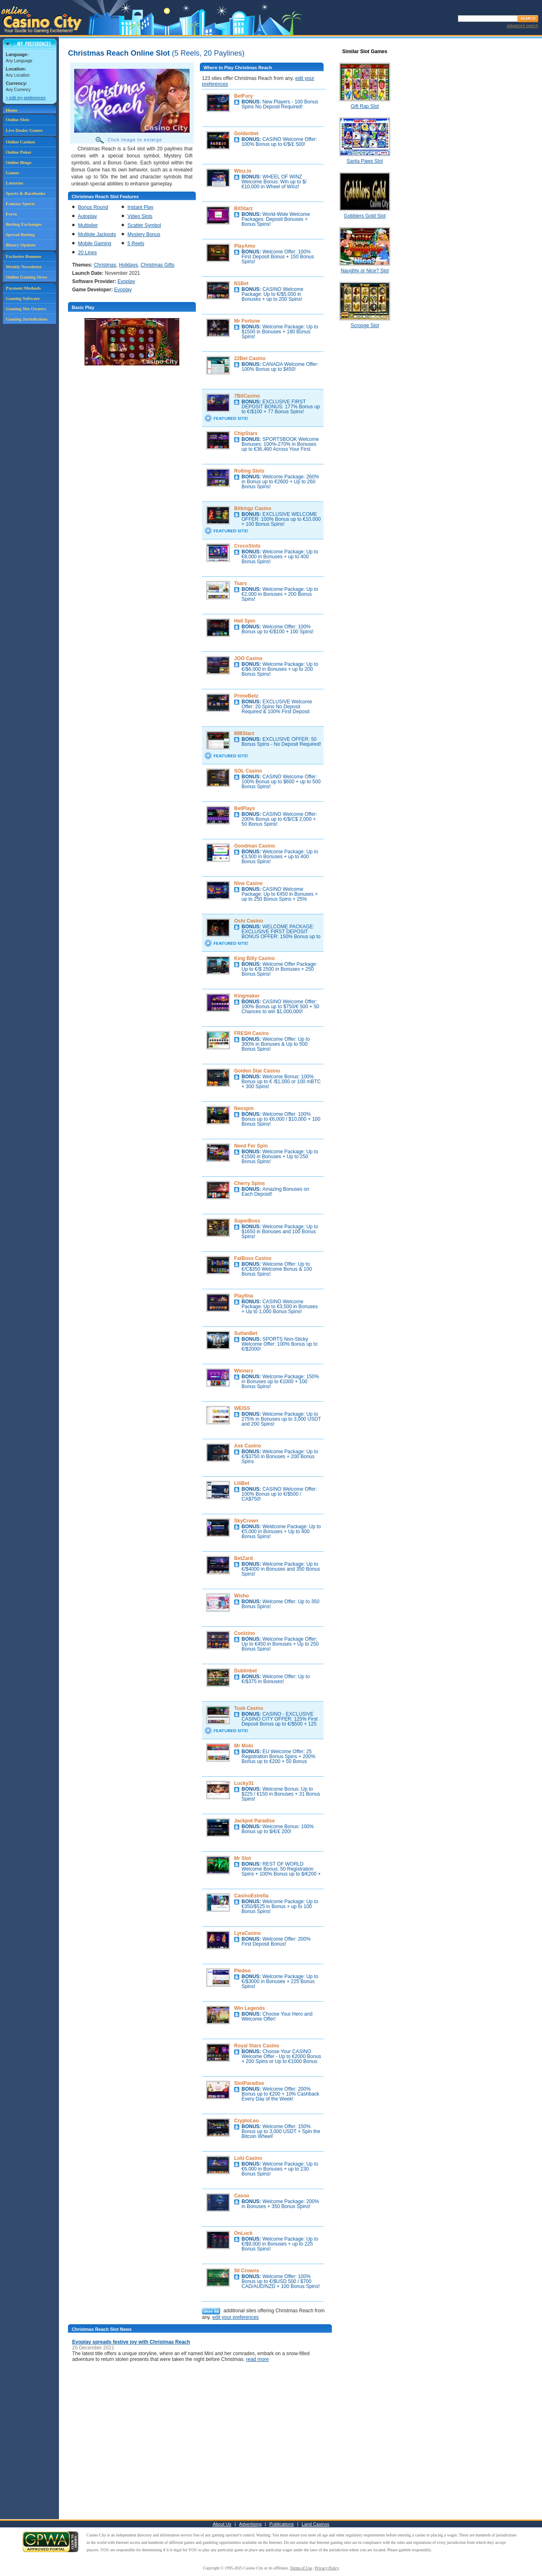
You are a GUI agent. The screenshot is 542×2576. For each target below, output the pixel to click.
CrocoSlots (247, 546)
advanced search (522, 25)
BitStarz (243, 208)
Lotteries (14, 182)
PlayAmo (244, 246)
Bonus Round (93, 207)
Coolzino (244, 1633)
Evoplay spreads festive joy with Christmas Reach (131, 2342)
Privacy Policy (327, 2568)
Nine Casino (248, 883)
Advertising (250, 2524)
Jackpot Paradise (254, 1821)
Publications (282, 2524)
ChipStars (246, 433)
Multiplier (88, 225)
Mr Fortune (247, 321)
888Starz (244, 733)
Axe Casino (247, 1446)
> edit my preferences (25, 98)
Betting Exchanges (24, 224)
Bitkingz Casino (252, 508)
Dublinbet (245, 1671)
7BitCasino (247, 396)
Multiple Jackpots (97, 234)
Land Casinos (315, 2524)
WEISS (242, 1408)
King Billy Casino (254, 958)
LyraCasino (247, 1933)
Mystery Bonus (143, 234)
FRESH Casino (251, 1033)
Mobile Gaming (94, 243)
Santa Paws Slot (365, 161)
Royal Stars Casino (256, 2046)
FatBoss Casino (253, 1258)
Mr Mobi (243, 1746)
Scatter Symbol (144, 225)
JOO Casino (248, 658)
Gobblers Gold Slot (364, 216)
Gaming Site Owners (26, 308)
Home (11, 110)
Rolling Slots (249, 471)
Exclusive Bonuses (23, 256)
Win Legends (249, 2008)
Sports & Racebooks (25, 193)
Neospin (243, 1108)
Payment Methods (23, 288)
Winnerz (243, 1371)
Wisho (241, 1596)
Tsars (240, 583)
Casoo (241, 2196)
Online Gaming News (26, 276)
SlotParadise (249, 2083)
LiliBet (241, 1483)
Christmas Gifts (157, 265)
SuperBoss (247, 1221)
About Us (222, 2524)
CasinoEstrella (251, 1896)
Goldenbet (246, 133)
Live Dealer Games (24, 130)
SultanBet (245, 1333)
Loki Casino (248, 2158)
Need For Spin (250, 1146)
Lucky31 (244, 1783)
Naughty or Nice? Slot (365, 271)
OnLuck (243, 2233)
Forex (11, 213)
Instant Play (140, 207)
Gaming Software (23, 298)
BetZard (243, 1558)
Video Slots (140, 216)
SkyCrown (246, 1521)
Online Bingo (18, 162)
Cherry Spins (249, 1183)
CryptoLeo (246, 2121)
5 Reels (135, 243)
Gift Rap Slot (365, 106)
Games (12, 172)
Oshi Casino (248, 921)
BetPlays (244, 808)
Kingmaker (247, 996)
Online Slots (17, 119)
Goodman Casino (254, 846)
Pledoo (242, 1971)
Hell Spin (244, 621)
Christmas (105, 265)
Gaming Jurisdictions (26, 318)
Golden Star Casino (257, 1071)
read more (257, 2359)
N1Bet (241, 283)
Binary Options (20, 244)
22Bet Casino (249, 358)
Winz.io (242, 171)
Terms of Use (301, 2568)
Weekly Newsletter (24, 266)
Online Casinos (20, 141)
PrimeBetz (246, 696)
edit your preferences (235, 2317)
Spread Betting (20, 234)
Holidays (128, 265)
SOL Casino (248, 771)
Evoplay (126, 281)
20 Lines (87, 252)
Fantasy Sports (20, 203)
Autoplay (87, 216)
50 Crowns (246, 2271)
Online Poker (19, 152)
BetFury (243, 96)
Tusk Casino (248, 1708)
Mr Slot (242, 1858)
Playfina (243, 1296)
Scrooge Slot (365, 325)
